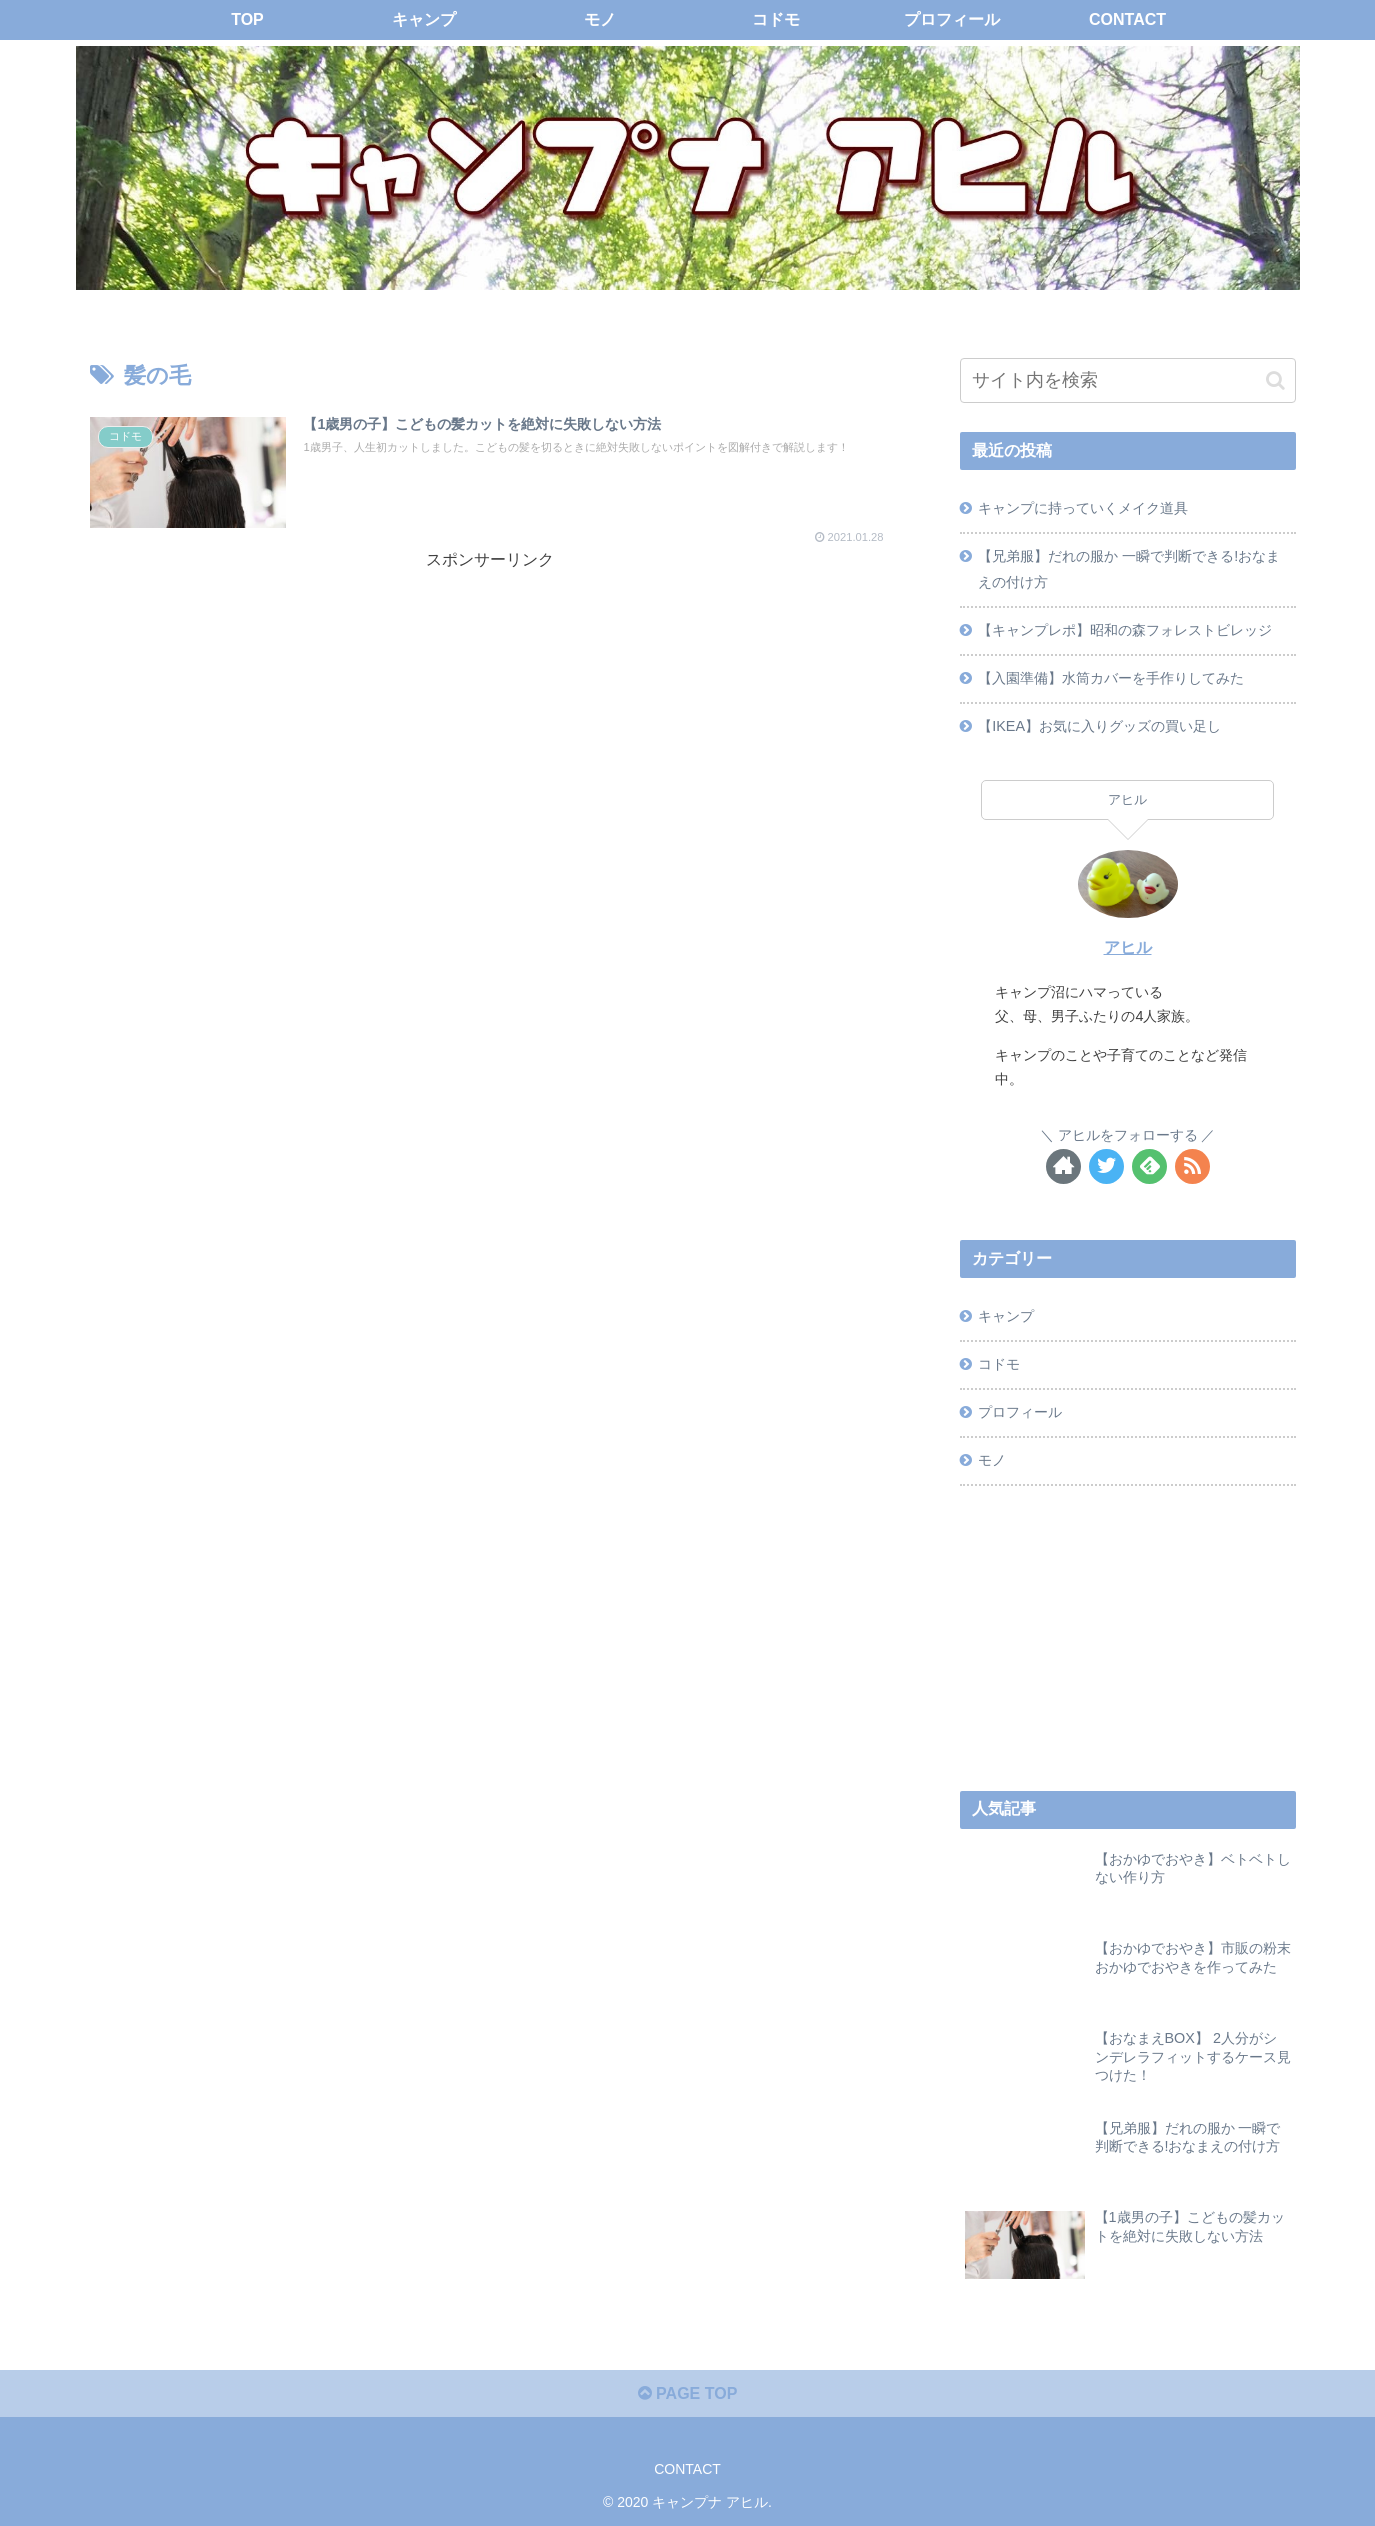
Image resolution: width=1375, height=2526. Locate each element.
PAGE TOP (688, 2393)
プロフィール (1020, 1412)
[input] (1128, 380)
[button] (1275, 380)
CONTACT (687, 2469)
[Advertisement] (490, 714)
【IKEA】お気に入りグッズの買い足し (1099, 726)
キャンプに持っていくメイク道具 (1083, 508)
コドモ (999, 1364)
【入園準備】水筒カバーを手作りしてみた (1111, 678)
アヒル (1128, 947)
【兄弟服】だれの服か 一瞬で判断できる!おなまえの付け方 (1129, 569)
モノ (992, 1460)
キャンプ (1006, 1316)
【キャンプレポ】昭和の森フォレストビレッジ (1125, 630)
